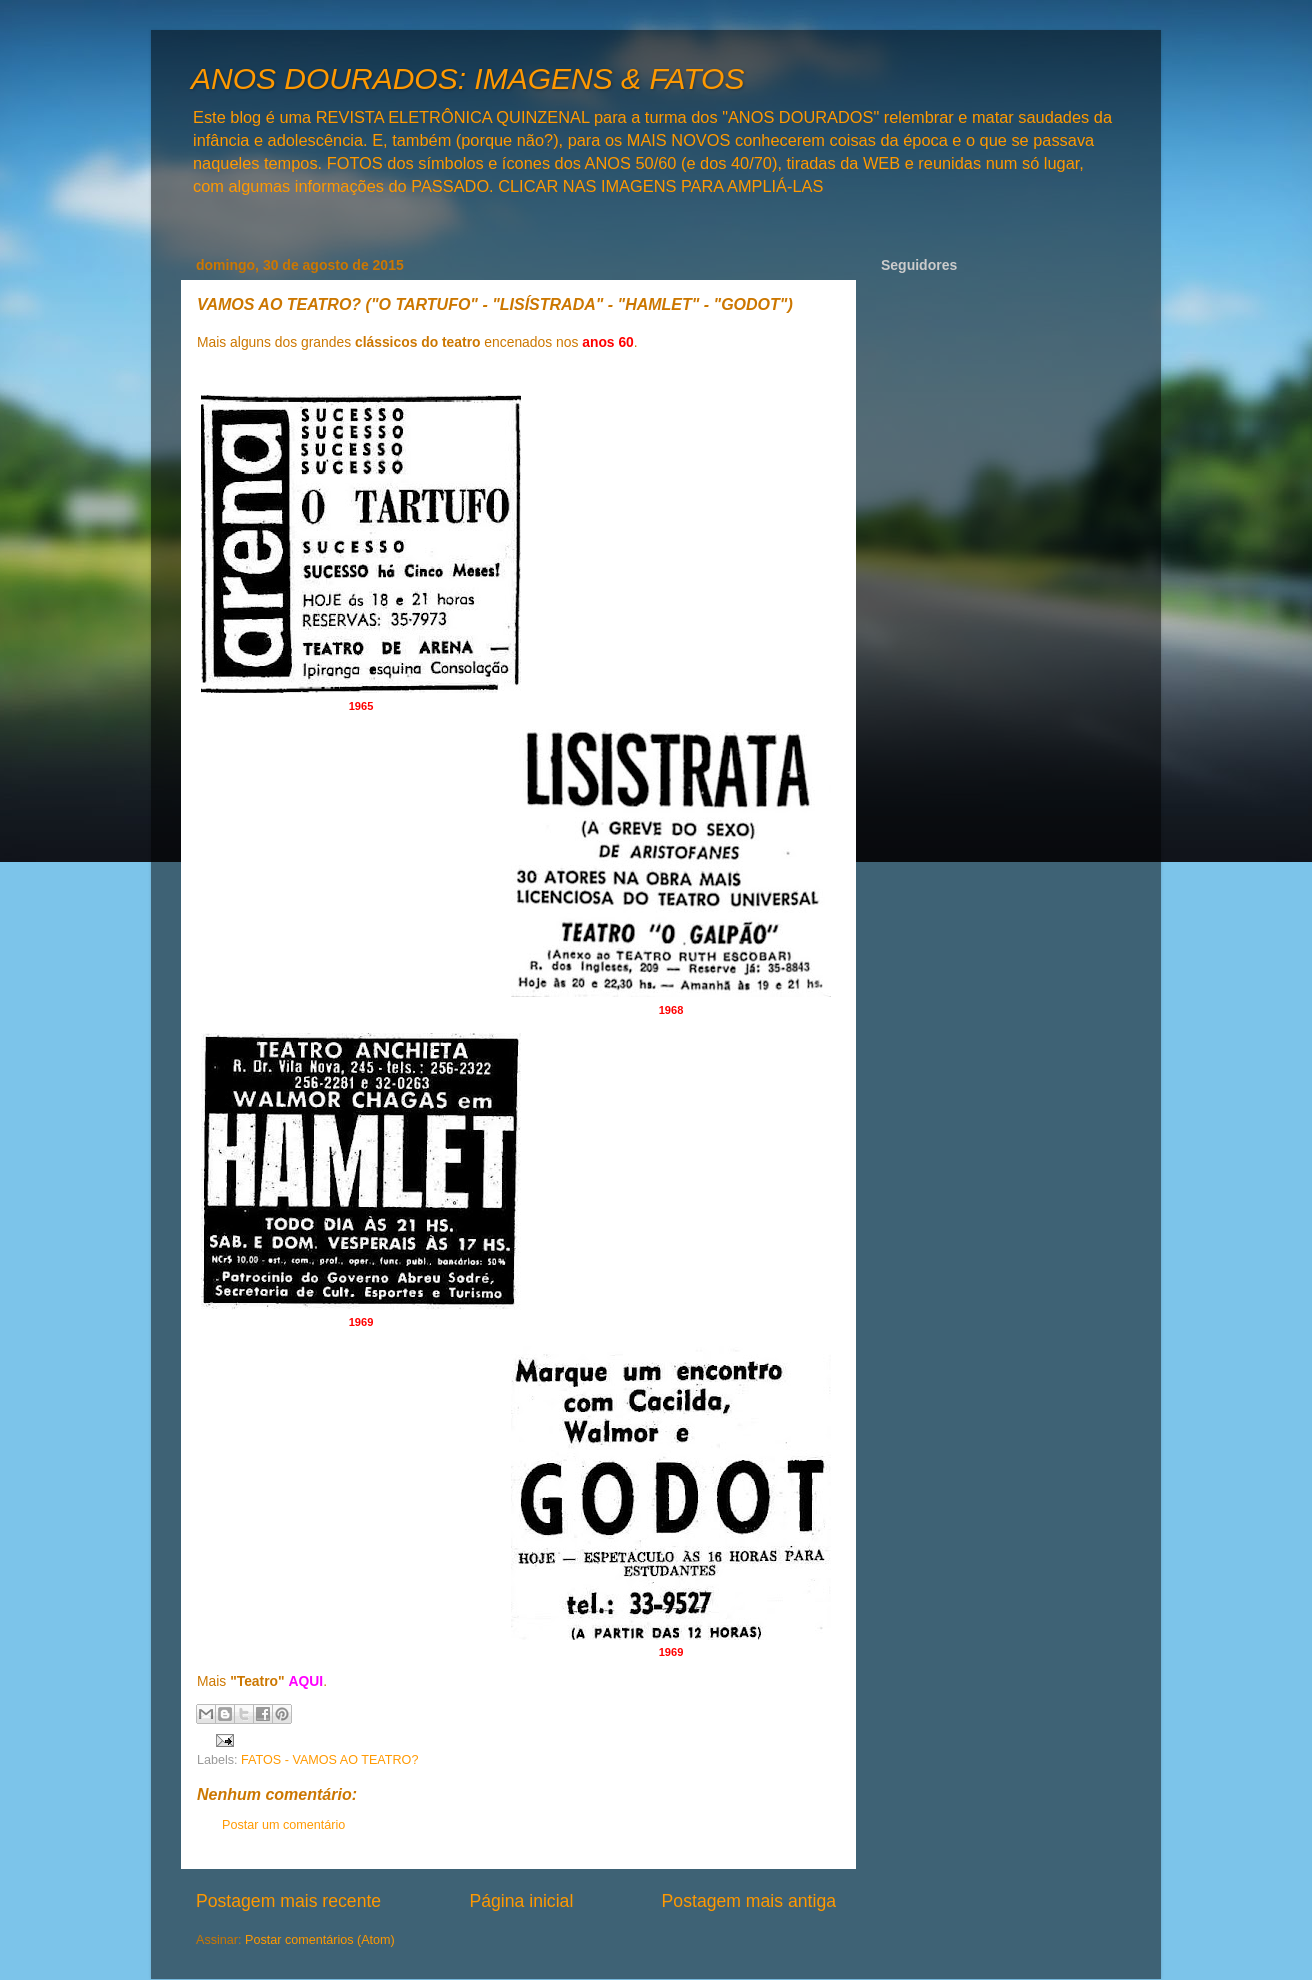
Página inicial (521, 1901)
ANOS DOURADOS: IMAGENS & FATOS (467, 78)
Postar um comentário (283, 1825)
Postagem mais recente (288, 1901)
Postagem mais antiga (749, 1901)
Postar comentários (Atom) (320, 1940)
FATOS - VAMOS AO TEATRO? (329, 1760)
